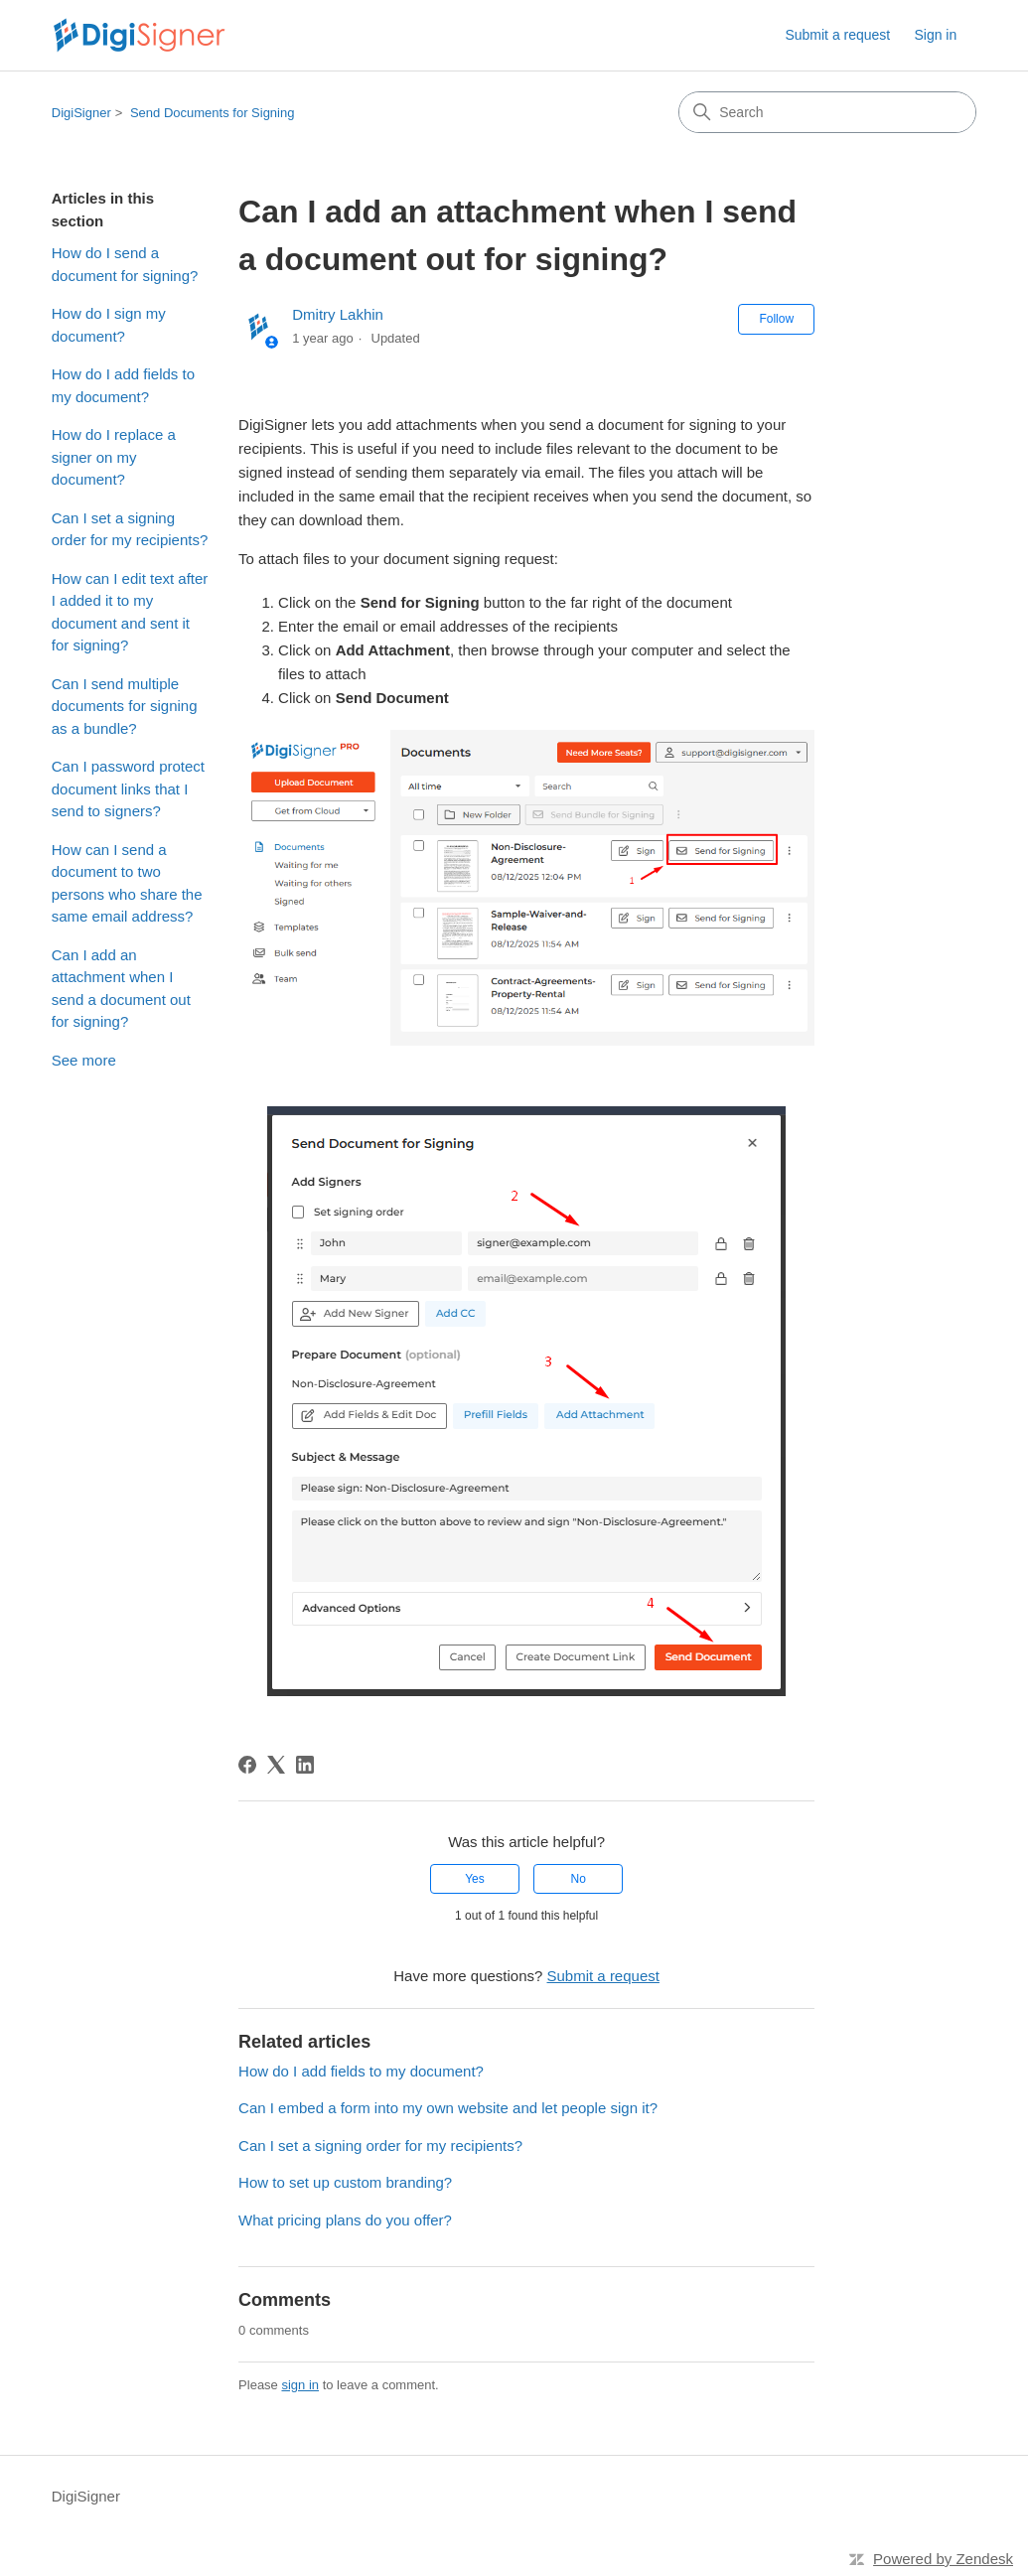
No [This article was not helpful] (578, 1879)
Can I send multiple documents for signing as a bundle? (125, 706)
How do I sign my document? (109, 325)
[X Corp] (276, 1765)
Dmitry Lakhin (337, 314)
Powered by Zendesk (943, 2558)
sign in (300, 2384)
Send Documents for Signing (212, 112)
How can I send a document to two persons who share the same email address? (127, 883)
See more (84, 1060)
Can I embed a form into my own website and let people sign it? (448, 2107)
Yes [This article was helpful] (475, 1879)
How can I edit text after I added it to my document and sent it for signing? (130, 612)
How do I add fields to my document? (123, 385)
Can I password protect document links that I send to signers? (128, 788)
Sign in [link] (935, 35)
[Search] (827, 112)
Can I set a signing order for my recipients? (130, 529)
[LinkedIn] (305, 1765)
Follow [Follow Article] (776, 319)
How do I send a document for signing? (125, 264)
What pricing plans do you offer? (345, 2220)
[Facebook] (247, 1765)
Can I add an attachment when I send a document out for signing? (121, 988)
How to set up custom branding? (345, 2182)
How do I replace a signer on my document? (114, 457)
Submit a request (837, 35)
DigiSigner (81, 112)
